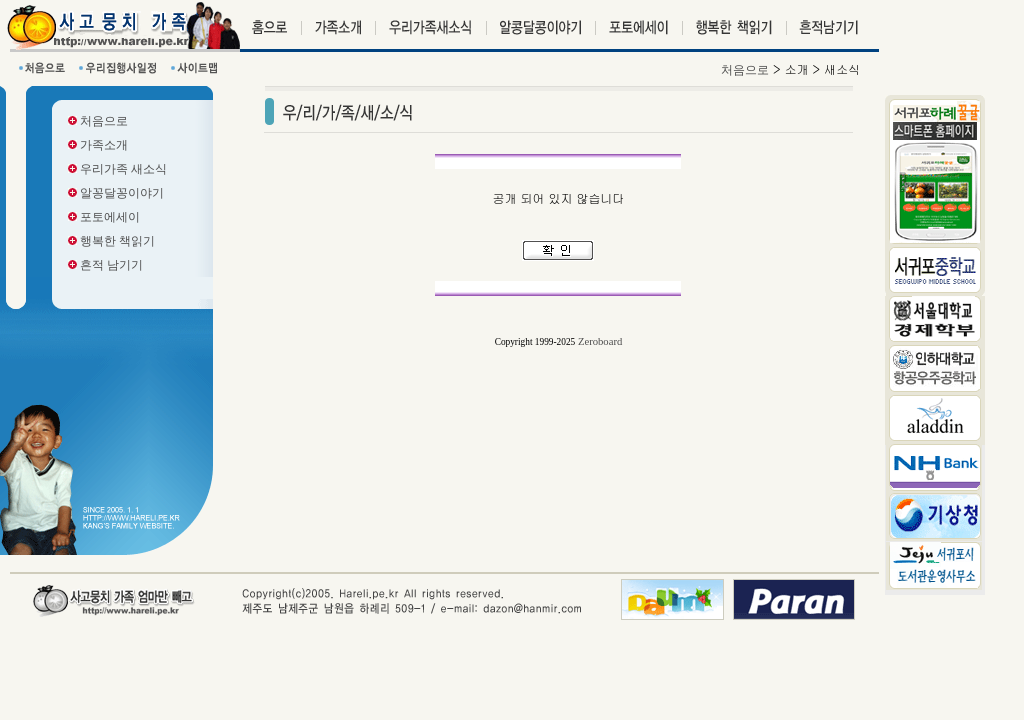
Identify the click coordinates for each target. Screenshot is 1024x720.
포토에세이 (104, 217)
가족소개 (98, 145)
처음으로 (98, 121)
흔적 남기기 (105, 265)
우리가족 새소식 (117, 169)
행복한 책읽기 (111, 241)
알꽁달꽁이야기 (116, 193)
